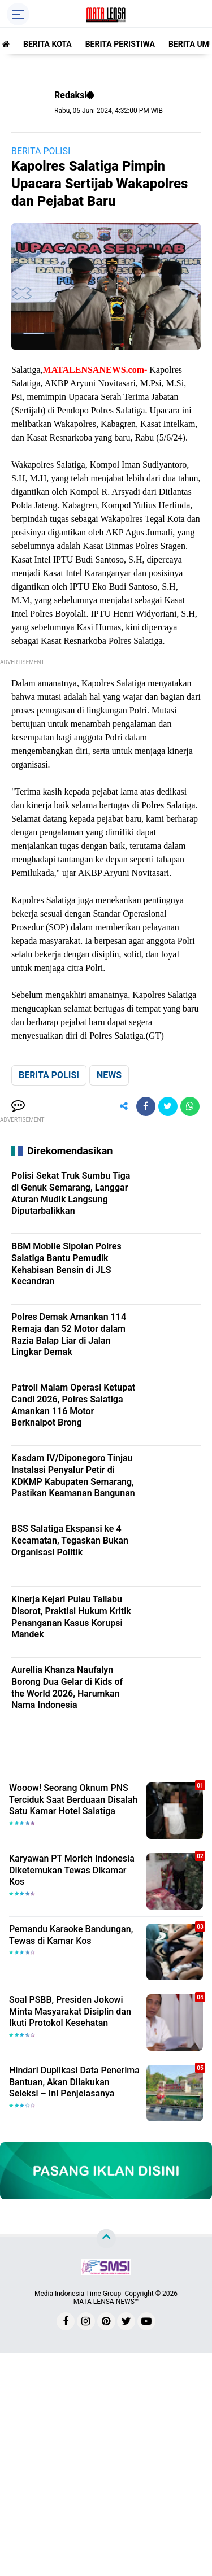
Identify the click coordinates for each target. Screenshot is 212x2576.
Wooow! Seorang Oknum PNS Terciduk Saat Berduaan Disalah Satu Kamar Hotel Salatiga (73, 1799)
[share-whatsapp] (190, 1106)
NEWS (109, 1075)
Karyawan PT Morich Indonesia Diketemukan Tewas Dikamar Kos (72, 1870)
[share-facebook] (145, 1106)
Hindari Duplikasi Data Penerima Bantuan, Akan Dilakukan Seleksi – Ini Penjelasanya (74, 2082)
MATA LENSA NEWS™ (106, 2301)
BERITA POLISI (40, 151)
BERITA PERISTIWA (120, 44)
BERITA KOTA (47, 44)
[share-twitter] (168, 1106)
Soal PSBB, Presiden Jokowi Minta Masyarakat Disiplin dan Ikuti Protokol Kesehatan (70, 2011)
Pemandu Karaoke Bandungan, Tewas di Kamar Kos (71, 1935)
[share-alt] (123, 1106)
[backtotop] (106, 2238)
